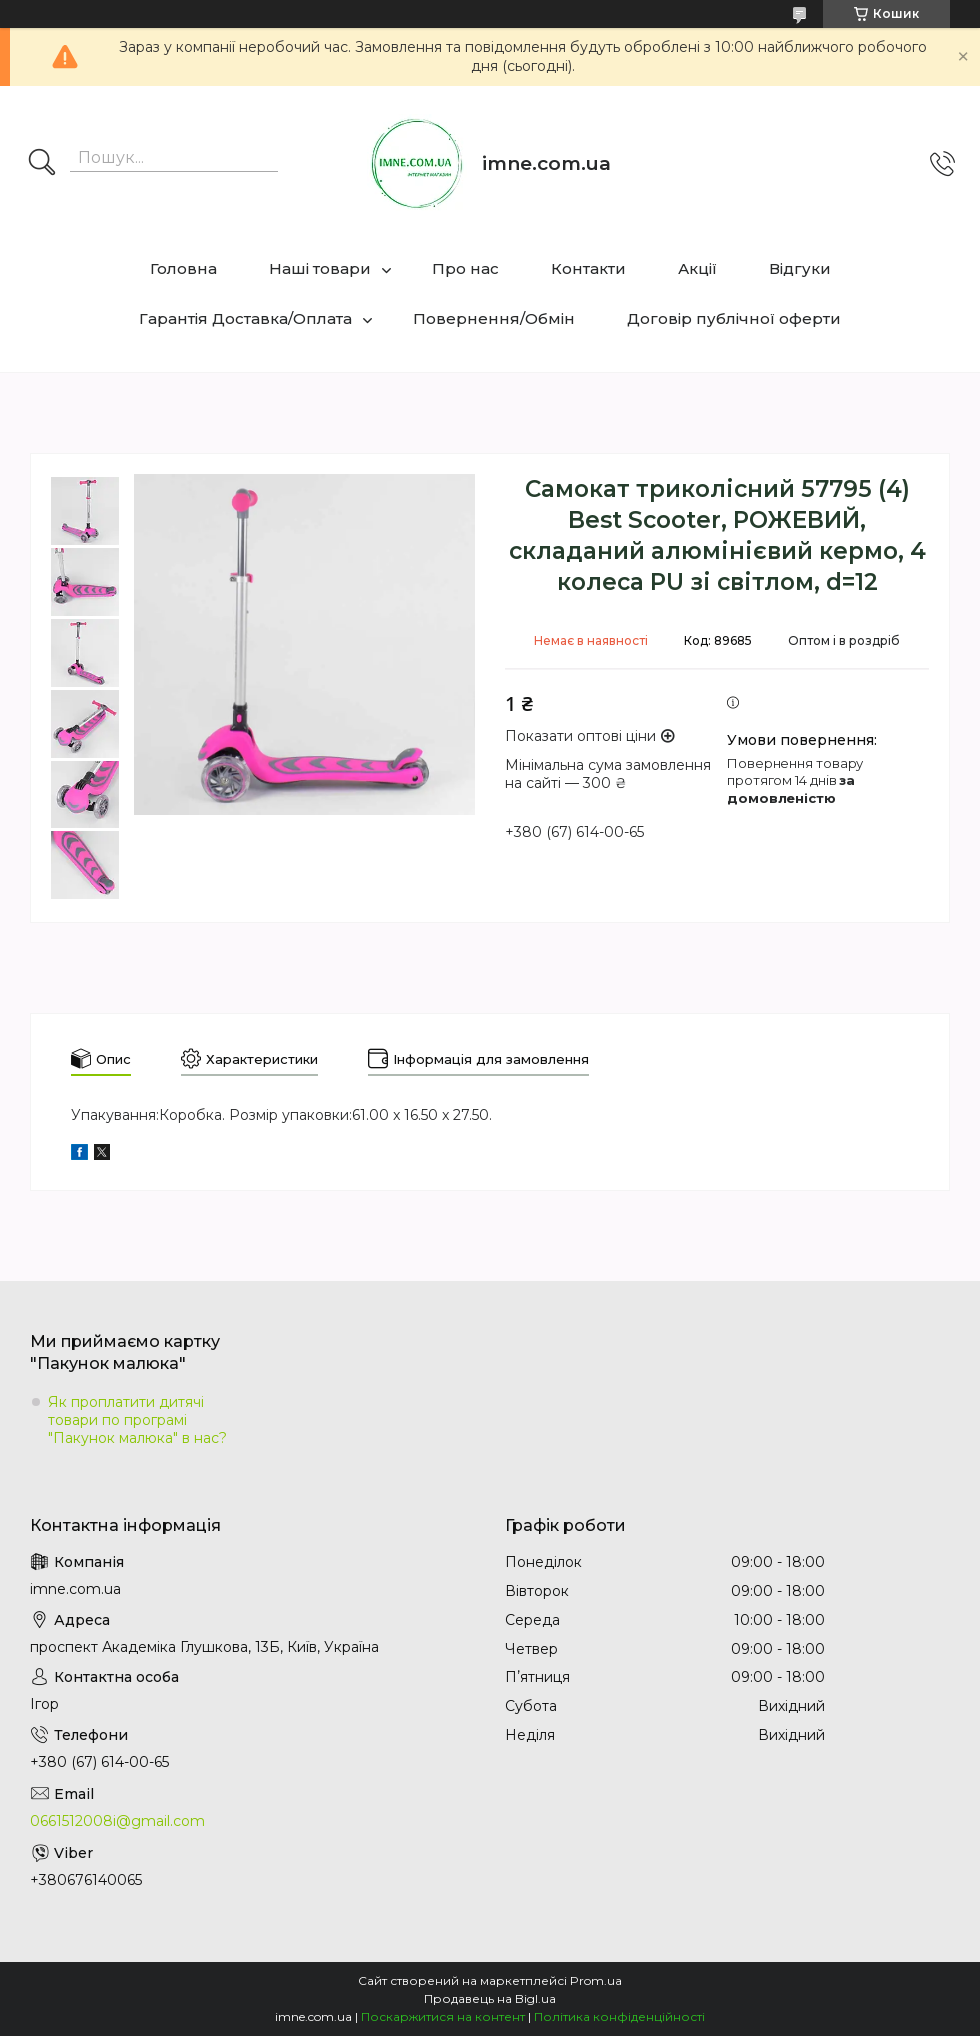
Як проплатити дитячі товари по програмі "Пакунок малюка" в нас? (137, 1420)
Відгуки (800, 268)
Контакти (588, 268)
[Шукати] (42, 164)
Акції (697, 268)
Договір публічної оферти (734, 318)
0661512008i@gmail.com (117, 1821)
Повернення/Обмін (494, 318)
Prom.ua (596, 1980)
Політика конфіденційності (619, 2016)
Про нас (465, 268)
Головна (183, 268)
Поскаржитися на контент (443, 2016)
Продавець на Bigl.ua (490, 1998)
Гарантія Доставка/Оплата (245, 318)
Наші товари (320, 268)
